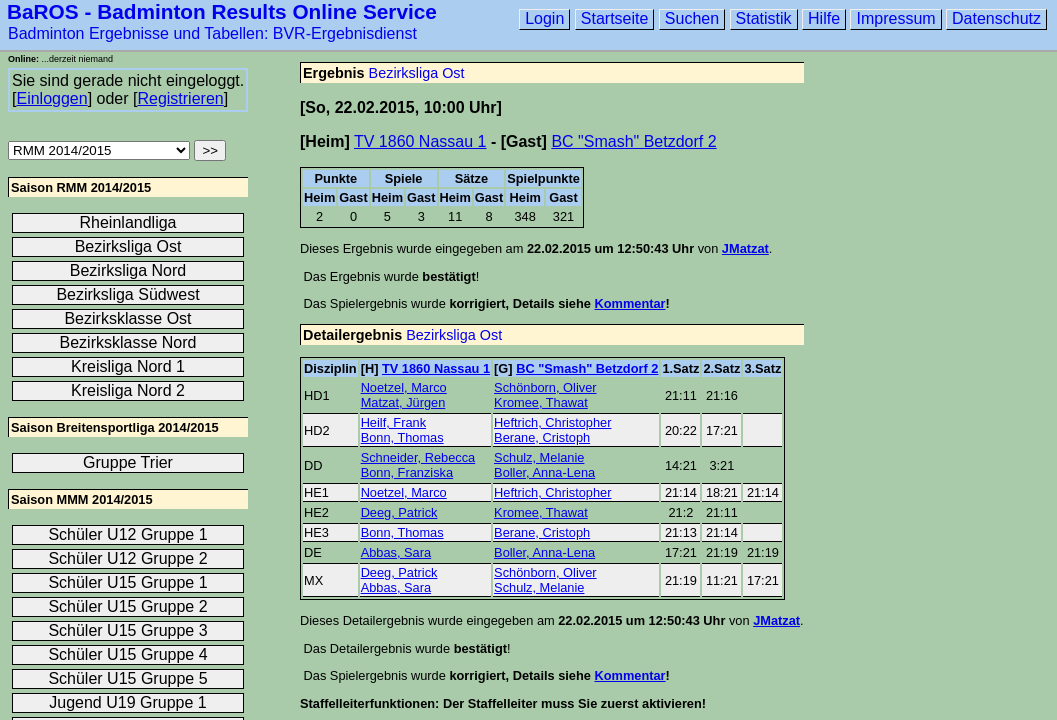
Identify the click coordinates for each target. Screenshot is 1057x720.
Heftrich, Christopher (552, 422)
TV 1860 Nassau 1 (420, 141)
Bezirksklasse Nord (128, 342)
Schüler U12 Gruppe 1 (127, 534)
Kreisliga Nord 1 (128, 366)
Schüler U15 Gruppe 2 (127, 606)
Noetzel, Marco (404, 387)
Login (544, 18)
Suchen (692, 18)
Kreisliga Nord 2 (128, 390)
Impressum (895, 18)
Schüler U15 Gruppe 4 (127, 654)
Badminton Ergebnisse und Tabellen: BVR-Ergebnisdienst (212, 33)
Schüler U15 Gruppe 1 (127, 582)
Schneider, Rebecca (418, 457)
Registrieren (180, 98)
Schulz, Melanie (539, 457)
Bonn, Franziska (407, 472)
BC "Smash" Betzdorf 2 (633, 141)
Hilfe (824, 18)
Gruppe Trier (128, 462)
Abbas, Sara (396, 552)
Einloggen (51, 98)
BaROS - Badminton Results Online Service (222, 11)
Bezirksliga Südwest (127, 294)
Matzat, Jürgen (403, 402)
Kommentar (629, 303)
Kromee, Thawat (541, 402)
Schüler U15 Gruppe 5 (127, 678)
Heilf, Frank (393, 422)
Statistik (764, 18)
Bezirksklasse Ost (127, 318)
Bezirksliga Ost (417, 73)
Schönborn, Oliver (545, 387)
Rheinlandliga (128, 222)
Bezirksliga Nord (128, 270)
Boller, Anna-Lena (544, 472)
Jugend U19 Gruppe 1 (127, 702)
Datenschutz (996, 18)
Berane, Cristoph (542, 437)
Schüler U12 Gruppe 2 (127, 558)
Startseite (615, 18)
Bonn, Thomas (402, 437)
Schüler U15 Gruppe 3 (127, 630)
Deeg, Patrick (399, 512)
